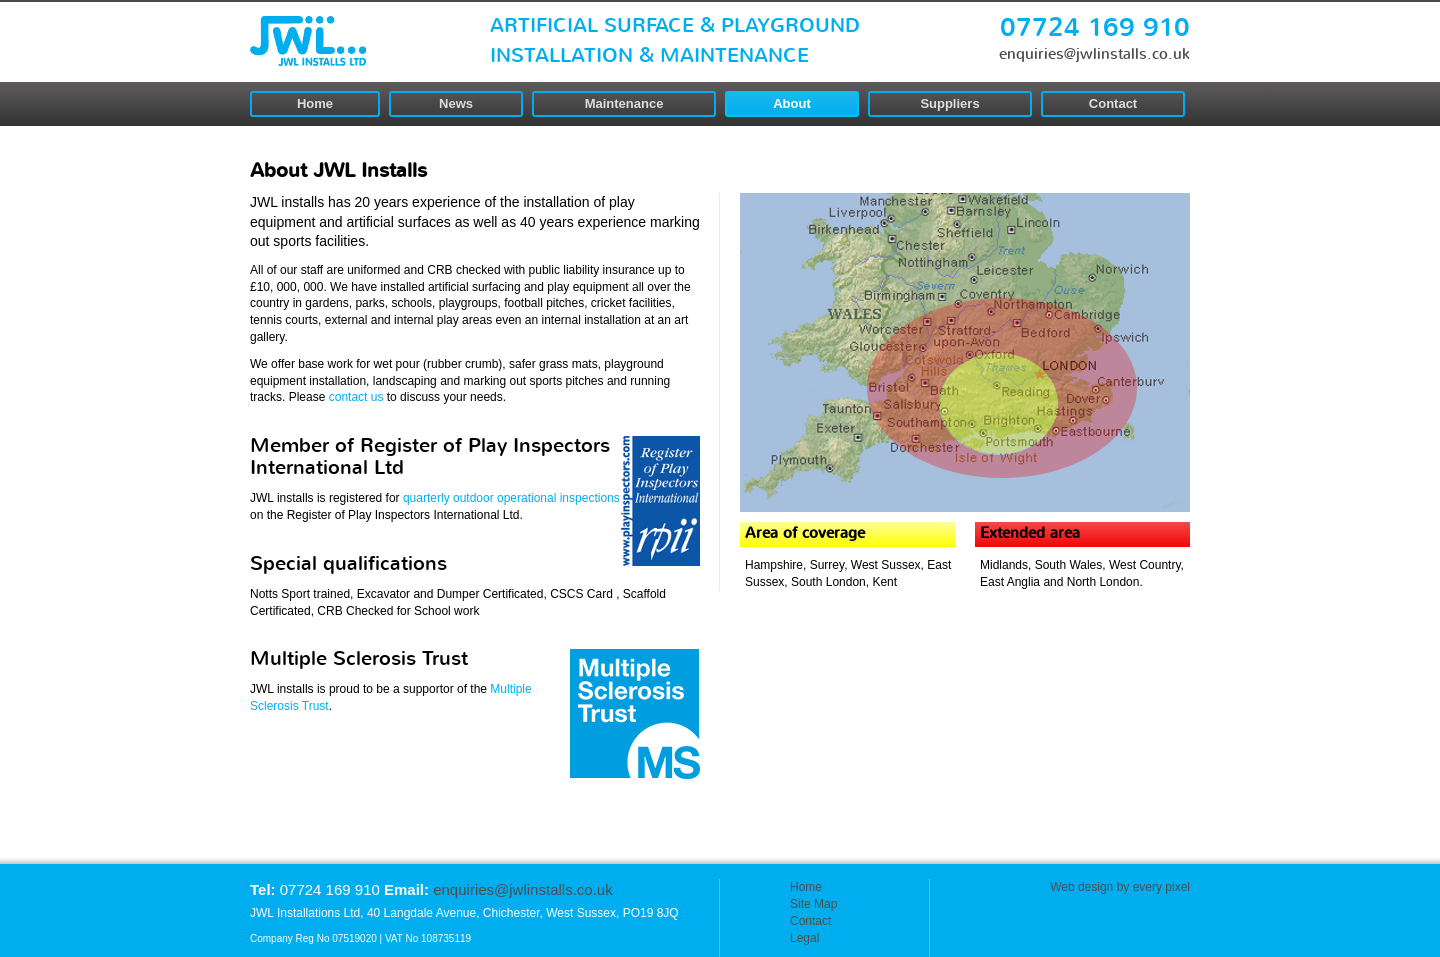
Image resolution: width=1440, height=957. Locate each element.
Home (315, 103)
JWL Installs (308, 41)
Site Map (813, 904)
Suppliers (949, 103)
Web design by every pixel (1120, 887)
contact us (358, 397)
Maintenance (624, 103)
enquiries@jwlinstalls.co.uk (1094, 55)
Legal (804, 938)
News (456, 103)
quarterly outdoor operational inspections (511, 498)
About (792, 103)
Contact (1113, 103)
